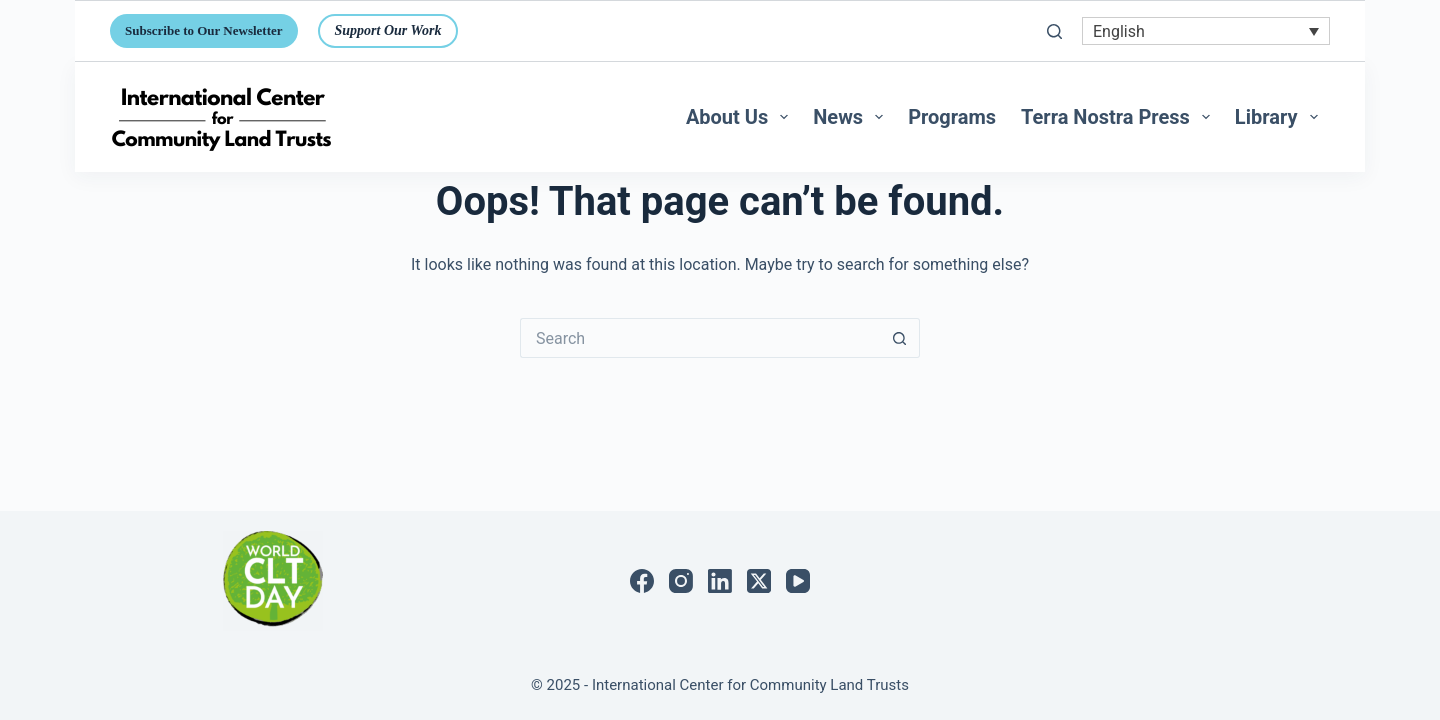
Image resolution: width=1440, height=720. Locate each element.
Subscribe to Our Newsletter (204, 30)
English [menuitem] (1119, 30)
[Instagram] (681, 581)
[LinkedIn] (720, 581)
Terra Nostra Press (1119, 117)
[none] (1206, 31)
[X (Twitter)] (759, 581)
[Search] (1054, 31)
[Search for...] (700, 338)
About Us (741, 117)
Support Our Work (388, 30)
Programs (952, 117)
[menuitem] (1206, 31)
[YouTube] (798, 581)
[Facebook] (642, 581)
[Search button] (900, 338)
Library (1280, 117)
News (852, 117)
